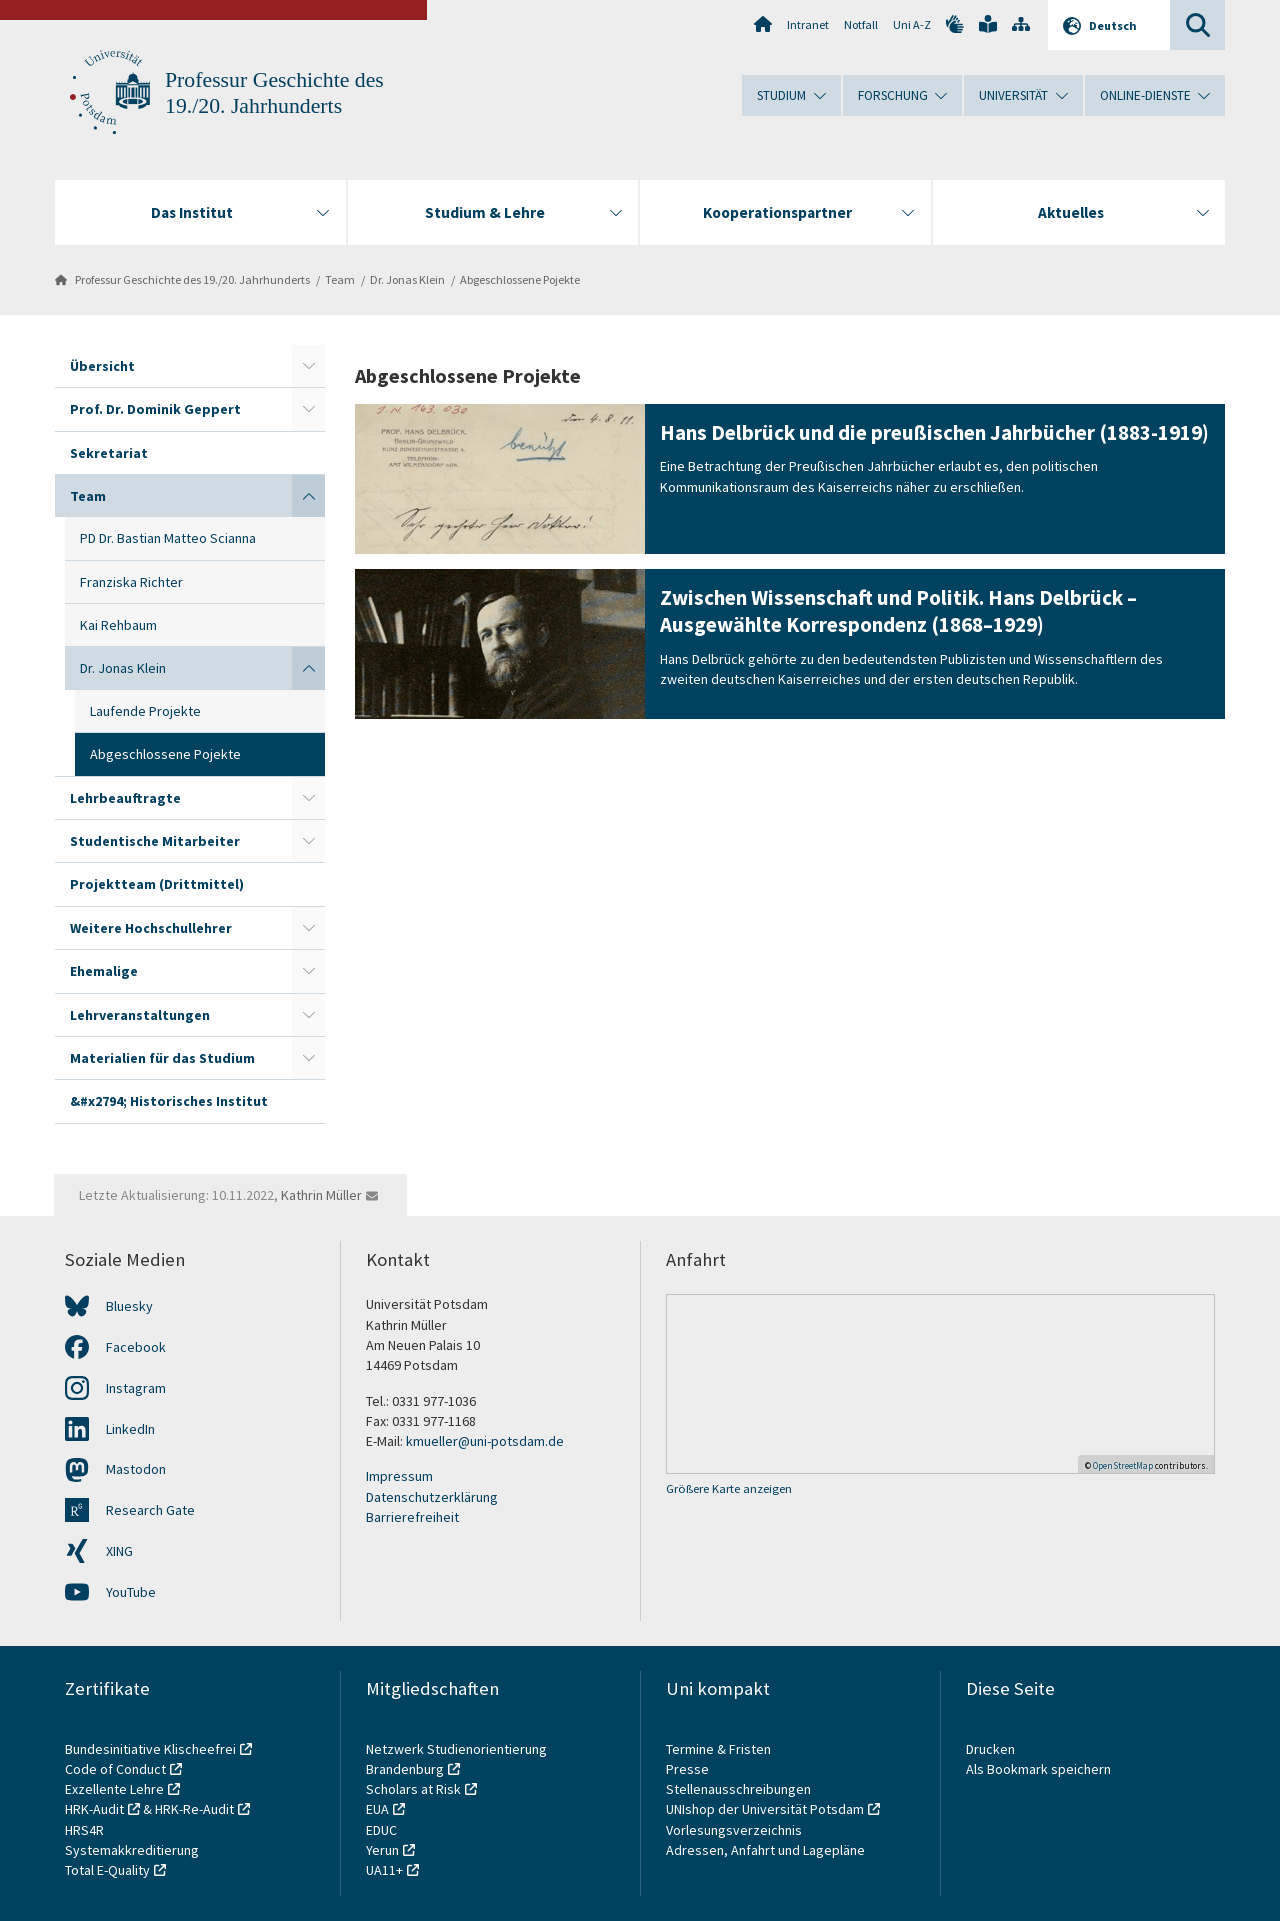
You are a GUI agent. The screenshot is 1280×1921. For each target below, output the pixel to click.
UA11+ (384, 1870)
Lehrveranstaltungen (140, 1015)
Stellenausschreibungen (738, 1789)
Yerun (382, 1850)
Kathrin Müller (321, 1195)
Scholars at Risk (413, 1789)
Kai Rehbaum (118, 625)
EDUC (381, 1830)
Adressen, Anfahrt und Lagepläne (765, 1850)
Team (340, 279)
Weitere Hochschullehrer (151, 928)
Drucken (990, 1749)
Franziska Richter (131, 582)
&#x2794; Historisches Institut (169, 1101)
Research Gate (150, 1510)
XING (119, 1551)
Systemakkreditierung (132, 1850)
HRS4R (84, 1830)
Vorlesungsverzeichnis (735, 1830)
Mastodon (136, 1469)
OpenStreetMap (1123, 1465)
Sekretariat (109, 453)
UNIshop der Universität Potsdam (765, 1809)
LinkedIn (130, 1429)
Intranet (808, 24)
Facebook (136, 1347)
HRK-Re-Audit (194, 1809)
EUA (377, 1809)
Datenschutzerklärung (432, 1497)
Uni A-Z (912, 24)
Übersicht (102, 366)
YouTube (131, 1592)
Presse (689, 1769)
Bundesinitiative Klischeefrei (150, 1749)
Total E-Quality (107, 1870)
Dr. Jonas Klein (407, 279)
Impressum (399, 1476)
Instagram (136, 1388)
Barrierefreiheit (412, 1517)
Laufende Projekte (145, 711)
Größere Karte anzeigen (729, 1488)
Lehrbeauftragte (125, 798)
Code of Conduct (115, 1769)
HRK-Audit (94, 1809)
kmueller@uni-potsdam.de (485, 1441)
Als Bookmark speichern (1038, 1769)
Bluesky (129, 1306)
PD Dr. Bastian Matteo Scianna (168, 538)
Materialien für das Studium (162, 1058)
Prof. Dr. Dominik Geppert (155, 409)
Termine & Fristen (720, 1749)
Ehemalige (104, 971)
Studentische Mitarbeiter (155, 841)
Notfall (861, 24)
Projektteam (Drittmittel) (157, 884)
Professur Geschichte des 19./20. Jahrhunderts (192, 279)
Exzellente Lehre (114, 1789)
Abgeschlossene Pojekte (520, 279)
